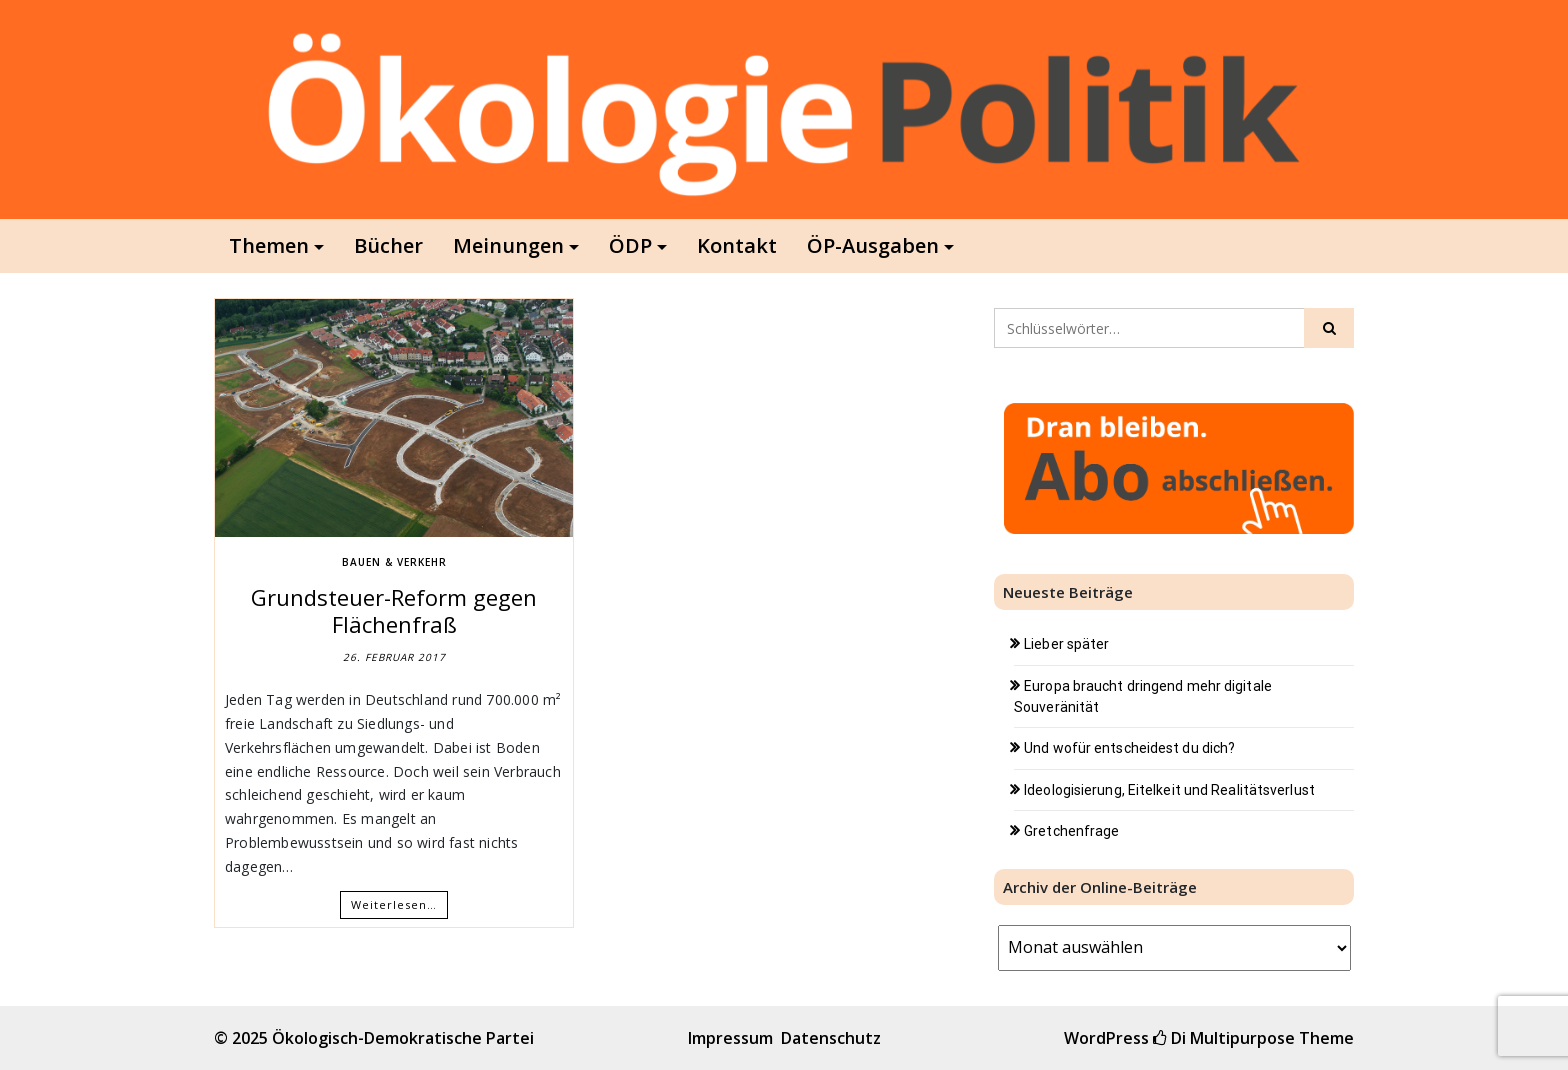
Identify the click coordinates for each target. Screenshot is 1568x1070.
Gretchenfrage (1071, 831)
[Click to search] (1329, 328)
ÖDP (630, 245)
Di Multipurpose (1224, 1038)
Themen (269, 245)
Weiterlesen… (394, 904)
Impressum (730, 1038)
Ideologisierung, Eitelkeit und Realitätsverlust (1169, 790)
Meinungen (508, 245)
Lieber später (1066, 644)
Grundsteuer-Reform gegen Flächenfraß (394, 610)
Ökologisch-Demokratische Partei (403, 1038)
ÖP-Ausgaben (873, 245)
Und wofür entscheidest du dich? (1129, 748)
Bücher (388, 245)
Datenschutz (831, 1038)
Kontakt (737, 245)
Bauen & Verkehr (394, 562)
